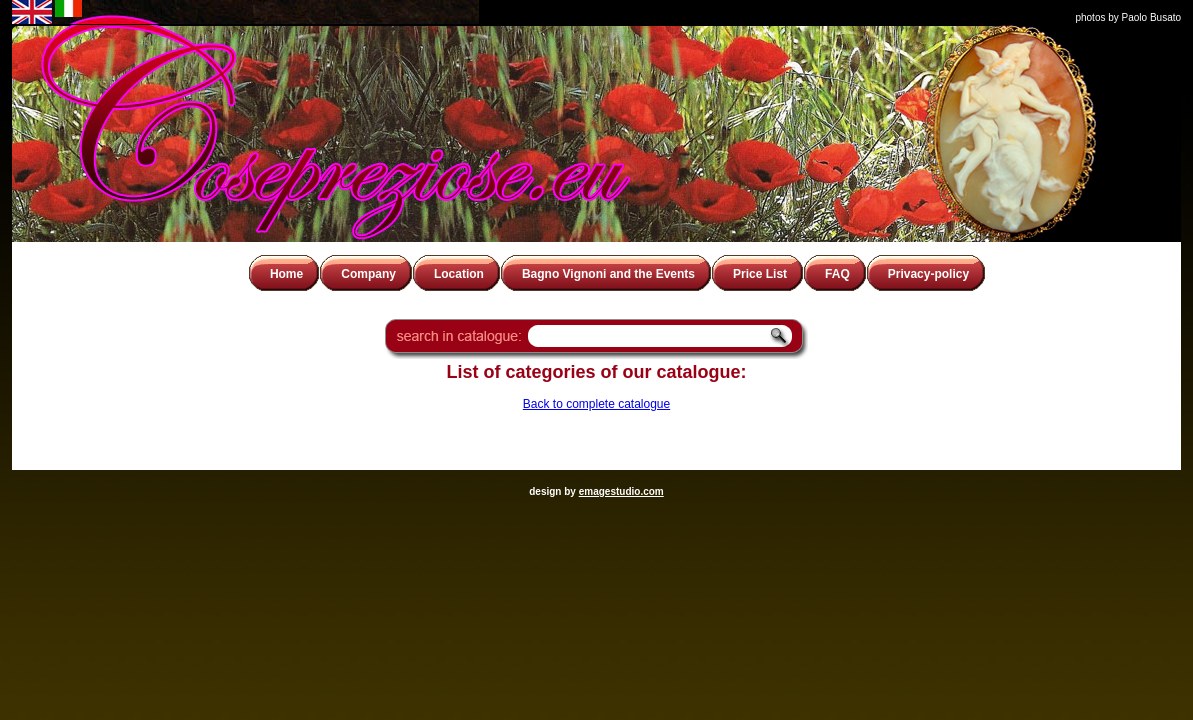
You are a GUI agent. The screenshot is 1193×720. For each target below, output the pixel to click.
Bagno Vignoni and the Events (608, 274)
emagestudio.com (621, 491)
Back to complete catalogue (596, 404)
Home (286, 274)
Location (459, 274)
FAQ (837, 274)
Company (368, 274)
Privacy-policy (928, 274)
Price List (760, 274)
